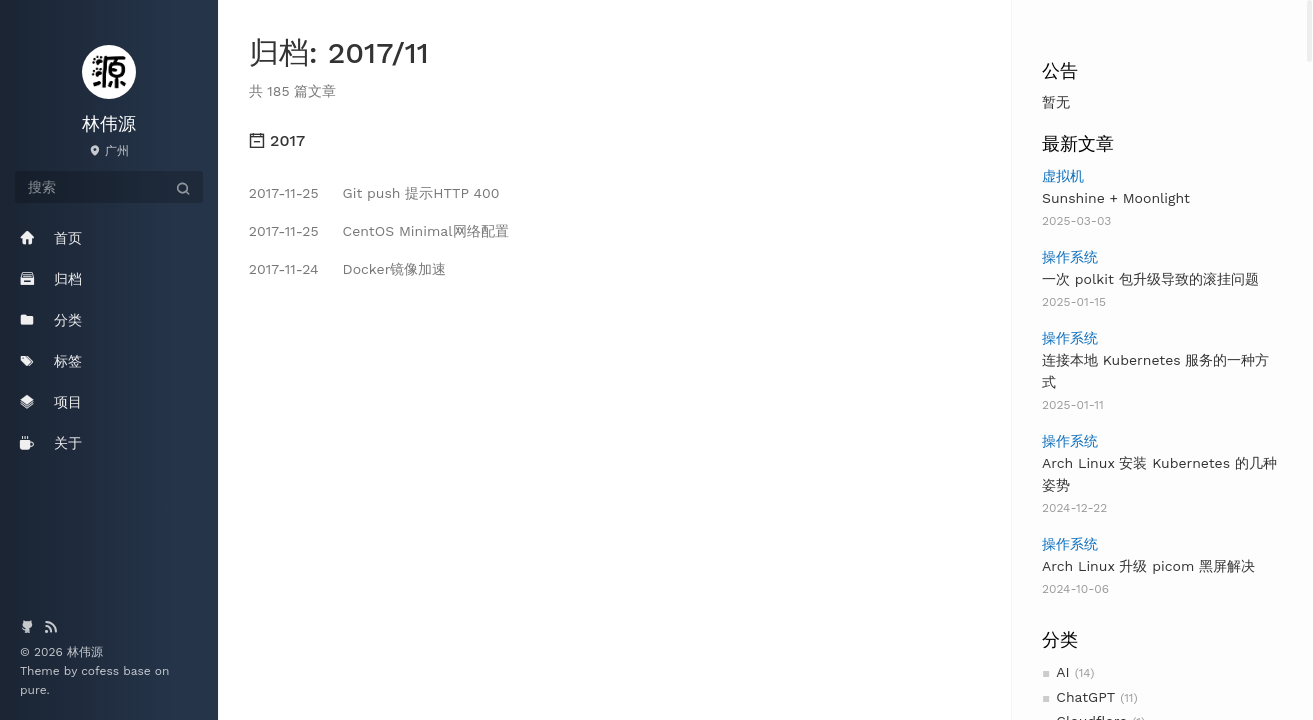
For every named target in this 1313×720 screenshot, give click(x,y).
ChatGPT (1085, 697)
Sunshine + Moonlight (1116, 198)
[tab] (615, 141)
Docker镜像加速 (348, 269)
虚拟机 (1063, 176)
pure (33, 690)
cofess (102, 671)
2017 (277, 140)
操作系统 (1070, 257)
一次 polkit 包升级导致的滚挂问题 (1150, 279)
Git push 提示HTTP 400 (374, 193)
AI (1062, 672)
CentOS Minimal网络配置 (379, 231)
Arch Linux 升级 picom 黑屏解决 (1148, 566)
